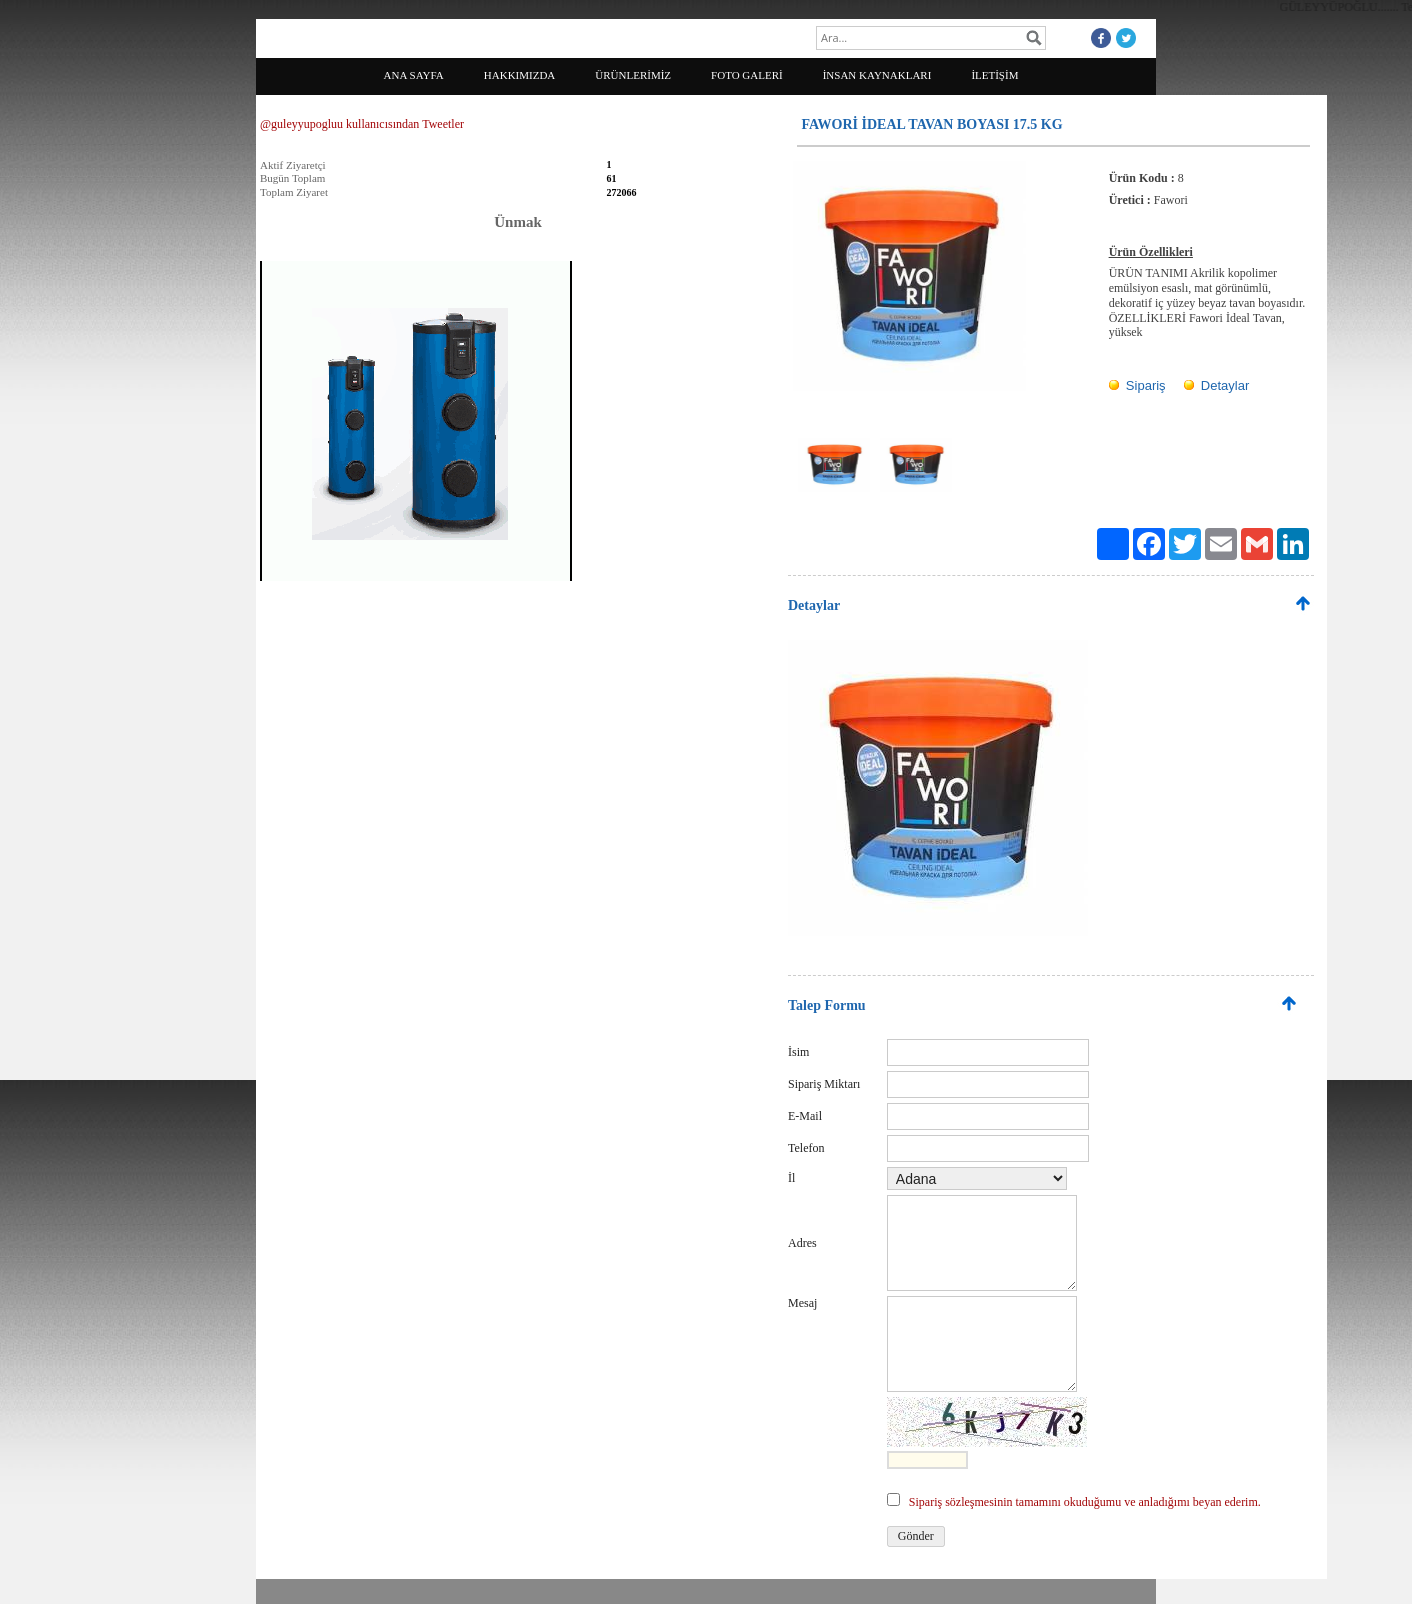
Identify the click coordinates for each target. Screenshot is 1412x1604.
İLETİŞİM (994, 75)
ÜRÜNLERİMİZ (633, 75)
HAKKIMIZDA (520, 75)
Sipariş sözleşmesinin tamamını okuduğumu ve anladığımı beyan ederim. (1085, 1502)
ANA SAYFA (414, 75)
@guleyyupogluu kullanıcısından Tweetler (362, 124)
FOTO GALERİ (747, 75)
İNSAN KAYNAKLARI (877, 75)
